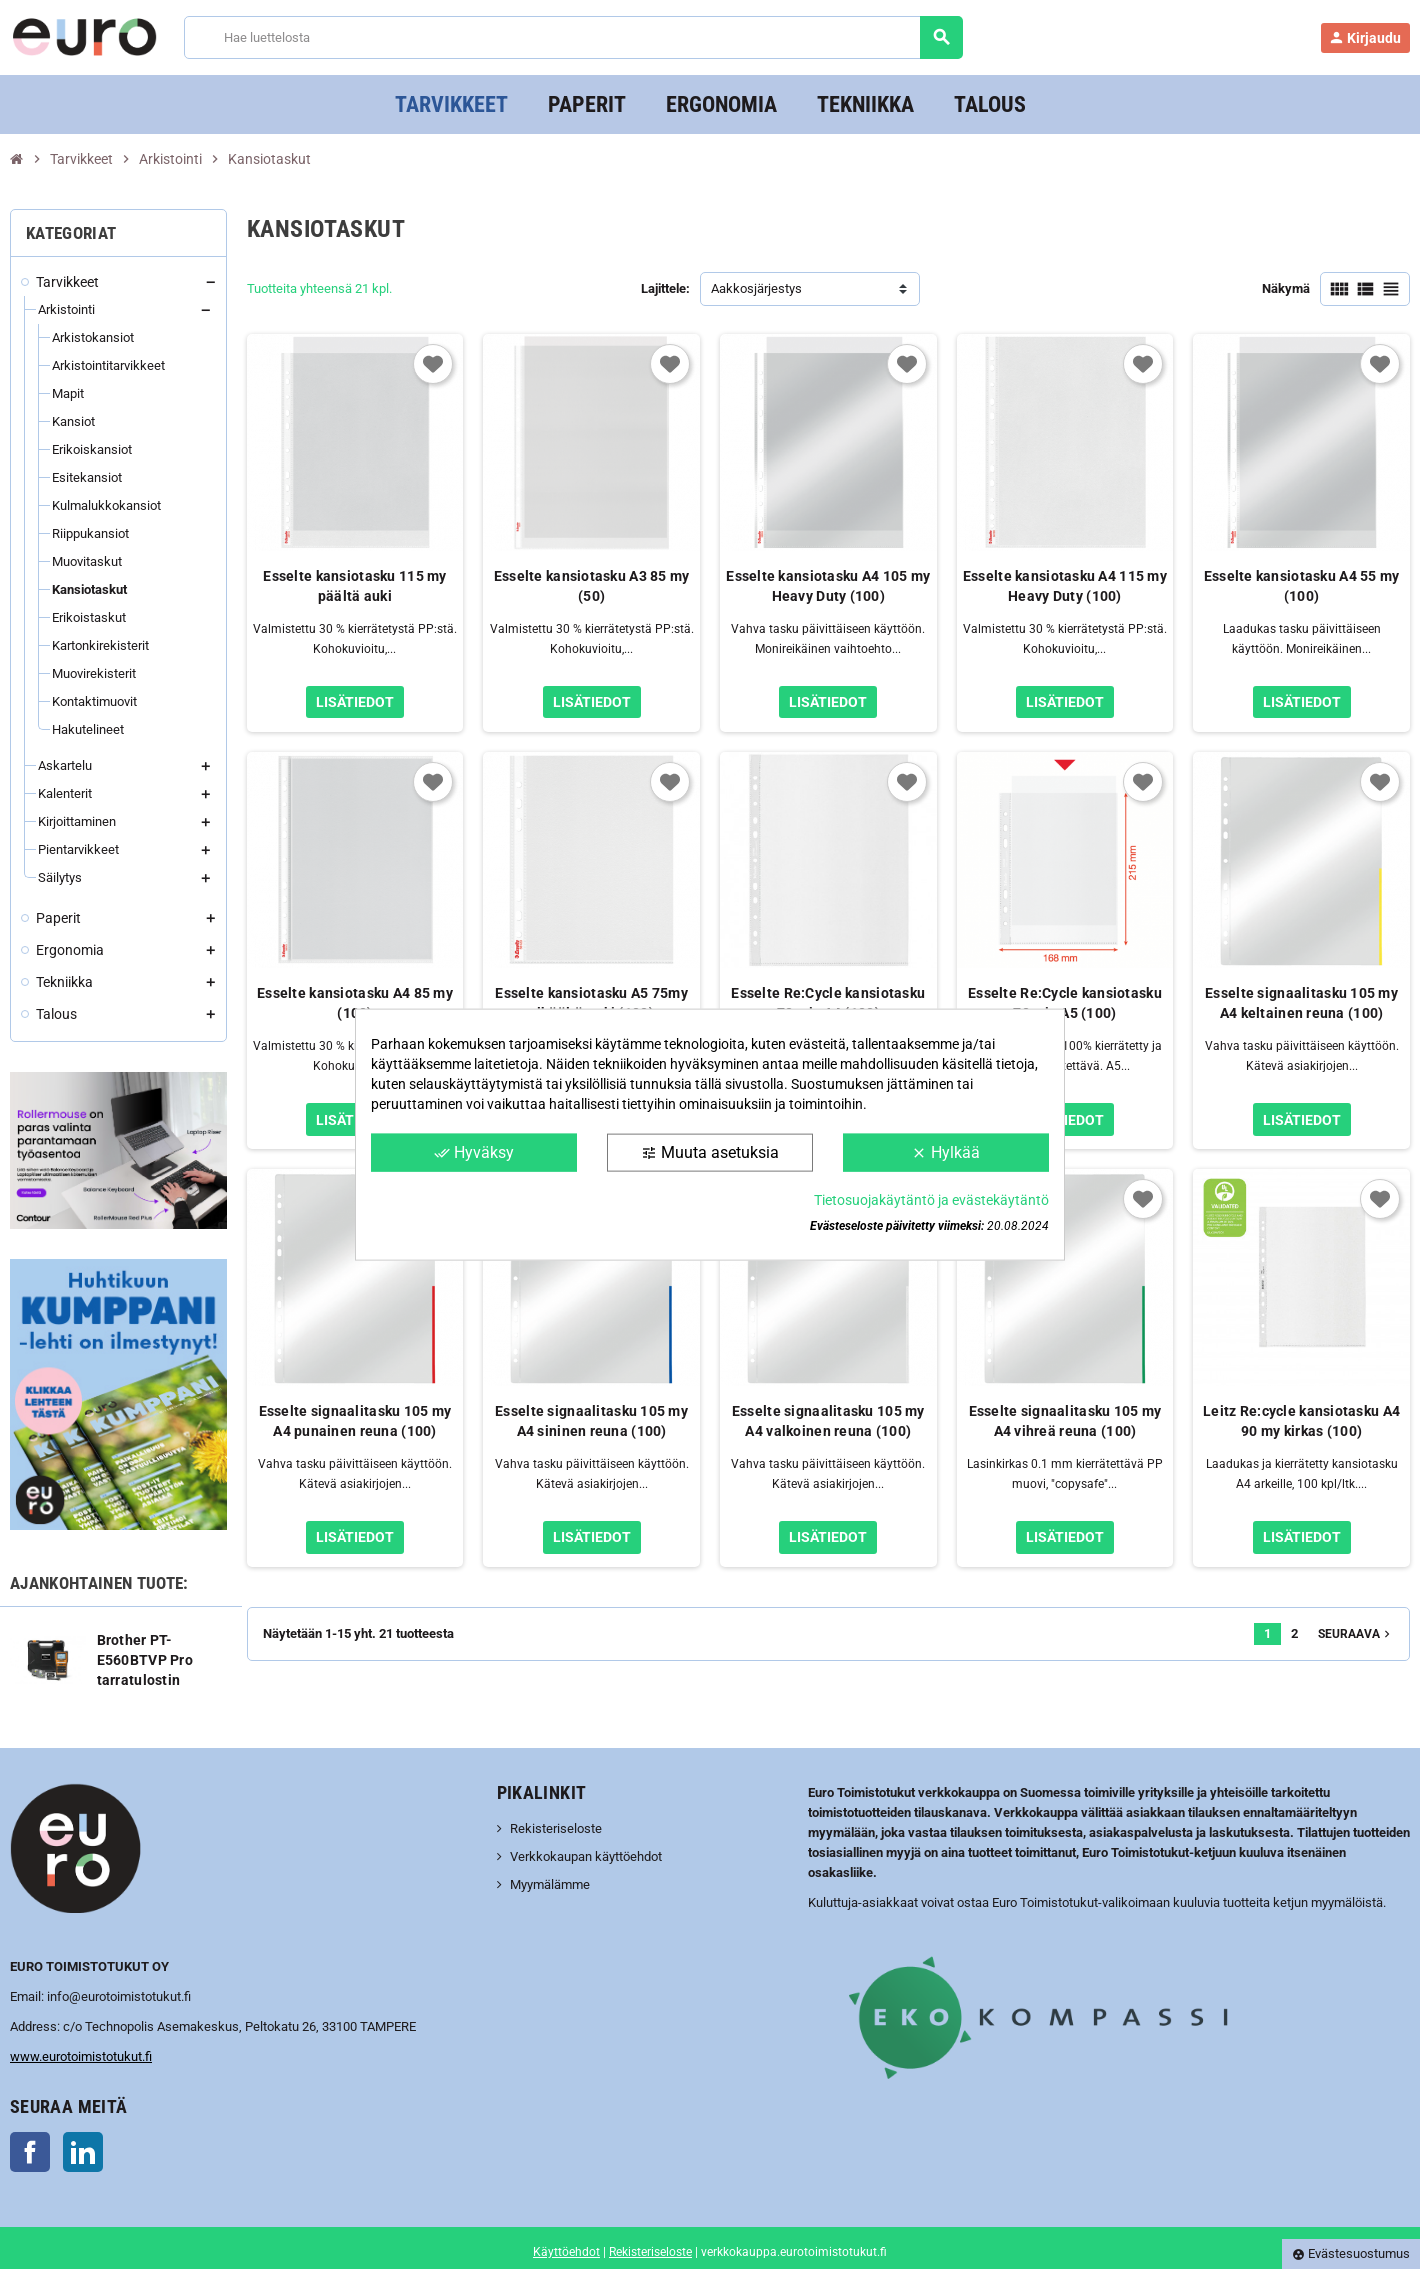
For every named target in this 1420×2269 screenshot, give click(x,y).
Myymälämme (550, 1884)
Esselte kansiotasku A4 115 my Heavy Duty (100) (1065, 586)
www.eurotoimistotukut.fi (81, 2056)
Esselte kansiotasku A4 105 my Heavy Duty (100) (828, 586)
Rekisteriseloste (556, 1828)
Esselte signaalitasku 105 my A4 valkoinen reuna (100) (828, 1421)
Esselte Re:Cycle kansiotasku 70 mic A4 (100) (828, 1003)
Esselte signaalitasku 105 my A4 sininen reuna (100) (591, 1421)
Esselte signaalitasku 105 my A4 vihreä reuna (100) (1065, 1421)
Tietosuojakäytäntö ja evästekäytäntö (931, 1200)
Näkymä (1286, 288)
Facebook (30, 2152)
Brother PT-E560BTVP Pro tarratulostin (145, 1660)
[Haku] (573, 37)
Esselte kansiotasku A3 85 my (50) (592, 586)
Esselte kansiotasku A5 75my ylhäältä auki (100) (591, 1003)
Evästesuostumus (1351, 2253)
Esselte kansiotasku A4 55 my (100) (1302, 586)
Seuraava (1356, 1634)
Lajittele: (665, 288)
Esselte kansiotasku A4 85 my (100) (355, 1003)
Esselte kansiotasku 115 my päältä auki (354, 586)
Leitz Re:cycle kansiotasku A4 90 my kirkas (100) (1301, 1421)
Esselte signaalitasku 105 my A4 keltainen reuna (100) (1301, 1003)
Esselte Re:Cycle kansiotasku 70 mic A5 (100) (1065, 1003)
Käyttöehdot (566, 2252)
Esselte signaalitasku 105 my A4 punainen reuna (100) (355, 1421)
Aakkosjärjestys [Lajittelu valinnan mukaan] (756, 288)
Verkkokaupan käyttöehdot (586, 1856)
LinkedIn (83, 2152)
